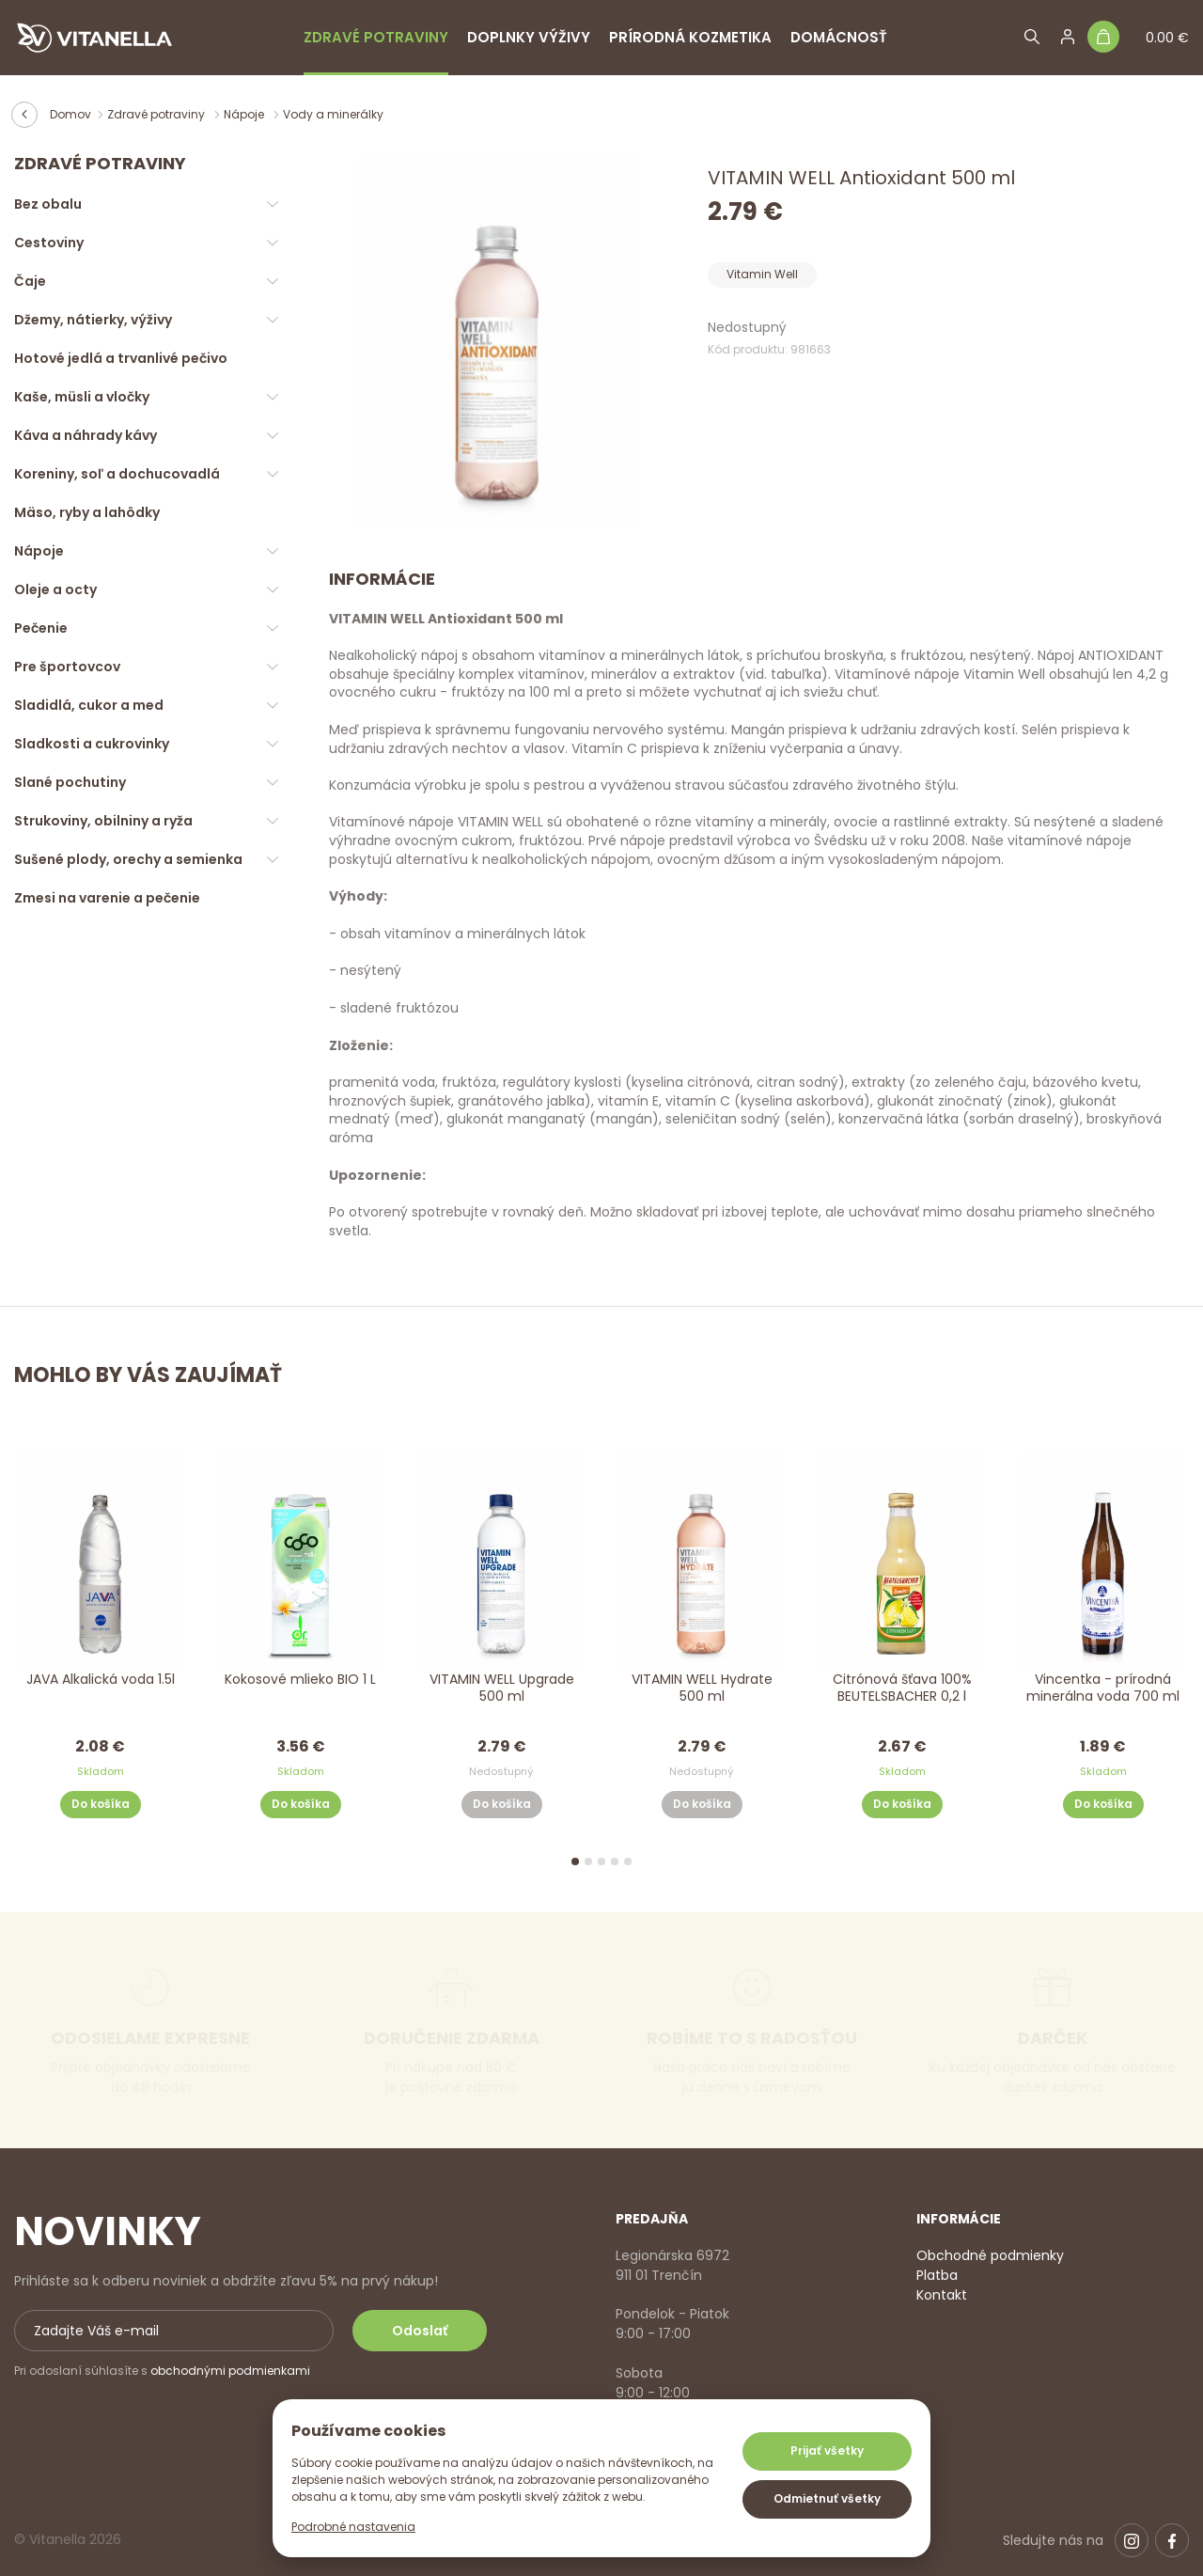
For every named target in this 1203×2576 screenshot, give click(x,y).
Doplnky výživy (528, 37)
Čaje (30, 281)
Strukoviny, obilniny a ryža (103, 820)
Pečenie (41, 628)
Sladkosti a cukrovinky (91, 743)
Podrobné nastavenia (353, 2527)
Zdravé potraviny (376, 37)
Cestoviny (49, 242)
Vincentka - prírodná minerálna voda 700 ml (1103, 1688)
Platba (937, 2275)
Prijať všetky (827, 2450)
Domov (70, 114)
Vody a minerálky (333, 114)
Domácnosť (838, 37)
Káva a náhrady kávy (85, 435)
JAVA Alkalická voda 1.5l (100, 1680)
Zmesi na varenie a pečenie (107, 897)
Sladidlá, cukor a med (89, 705)
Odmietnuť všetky (827, 2498)
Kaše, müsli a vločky (81, 396)
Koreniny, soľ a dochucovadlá (117, 473)
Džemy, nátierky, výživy (93, 319)
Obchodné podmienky (990, 2255)
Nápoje (245, 114)
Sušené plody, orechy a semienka (128, 859)
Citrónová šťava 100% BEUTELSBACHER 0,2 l (902, 1688)
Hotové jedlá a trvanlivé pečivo (120, 358)
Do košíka (100, 1804)
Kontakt (941, 2294)
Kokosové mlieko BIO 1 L (300, 1680)
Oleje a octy (55, 589)
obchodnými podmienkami (230, 2371)
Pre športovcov (67, 666)
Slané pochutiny (70, 782)
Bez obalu (48, 204)
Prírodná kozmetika (690, 37)
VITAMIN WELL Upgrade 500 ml (501, 1688)
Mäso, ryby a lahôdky (87, 512)
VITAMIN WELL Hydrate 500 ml (702, 1688)
